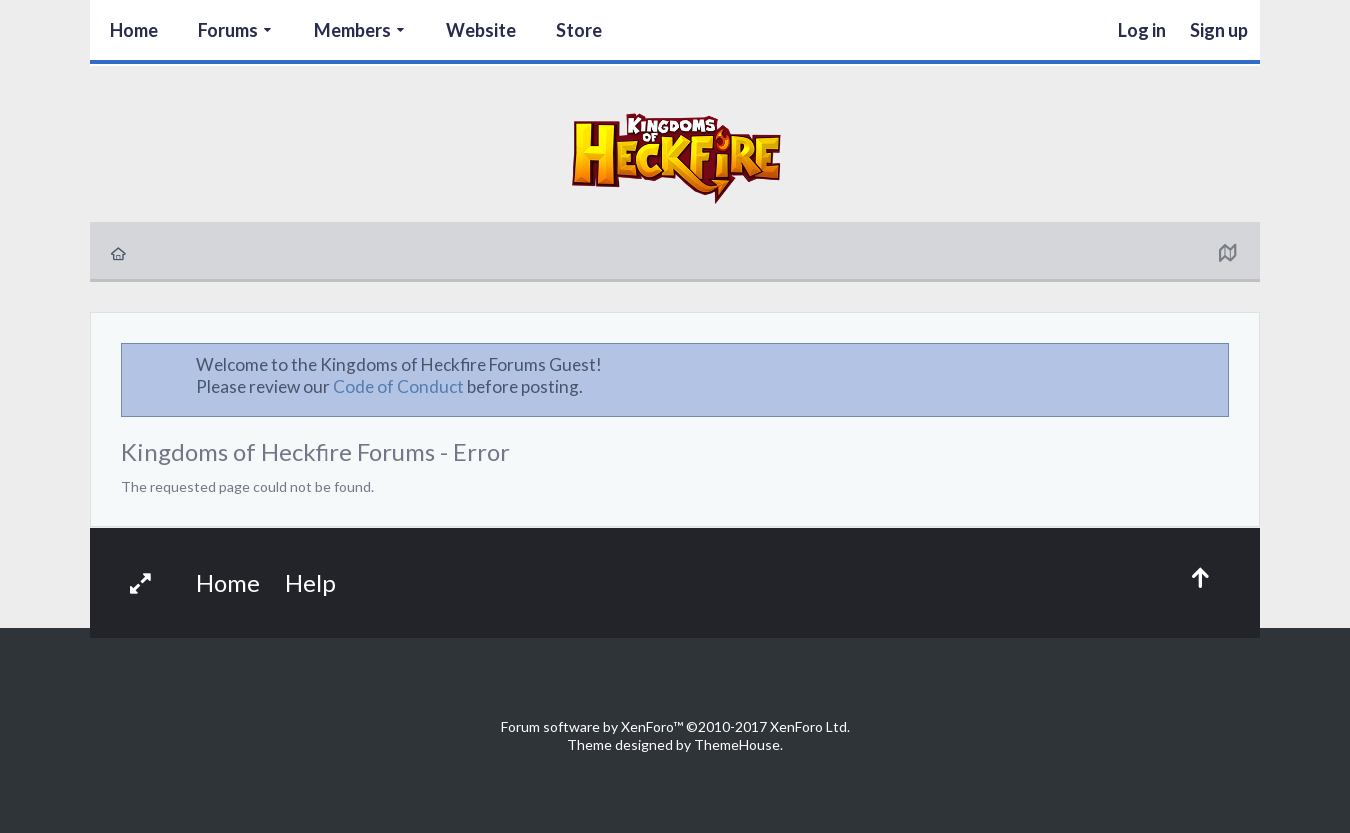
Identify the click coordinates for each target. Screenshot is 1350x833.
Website (481, 30)
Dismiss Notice (1215, 364)
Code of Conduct (398, 386)
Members (352, 30)
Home (134, 30)
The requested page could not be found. (247, 486)
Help (310, 582)
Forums (228, 30)
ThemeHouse (737, 744)
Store (579, 30)
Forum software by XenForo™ (675, 726)
